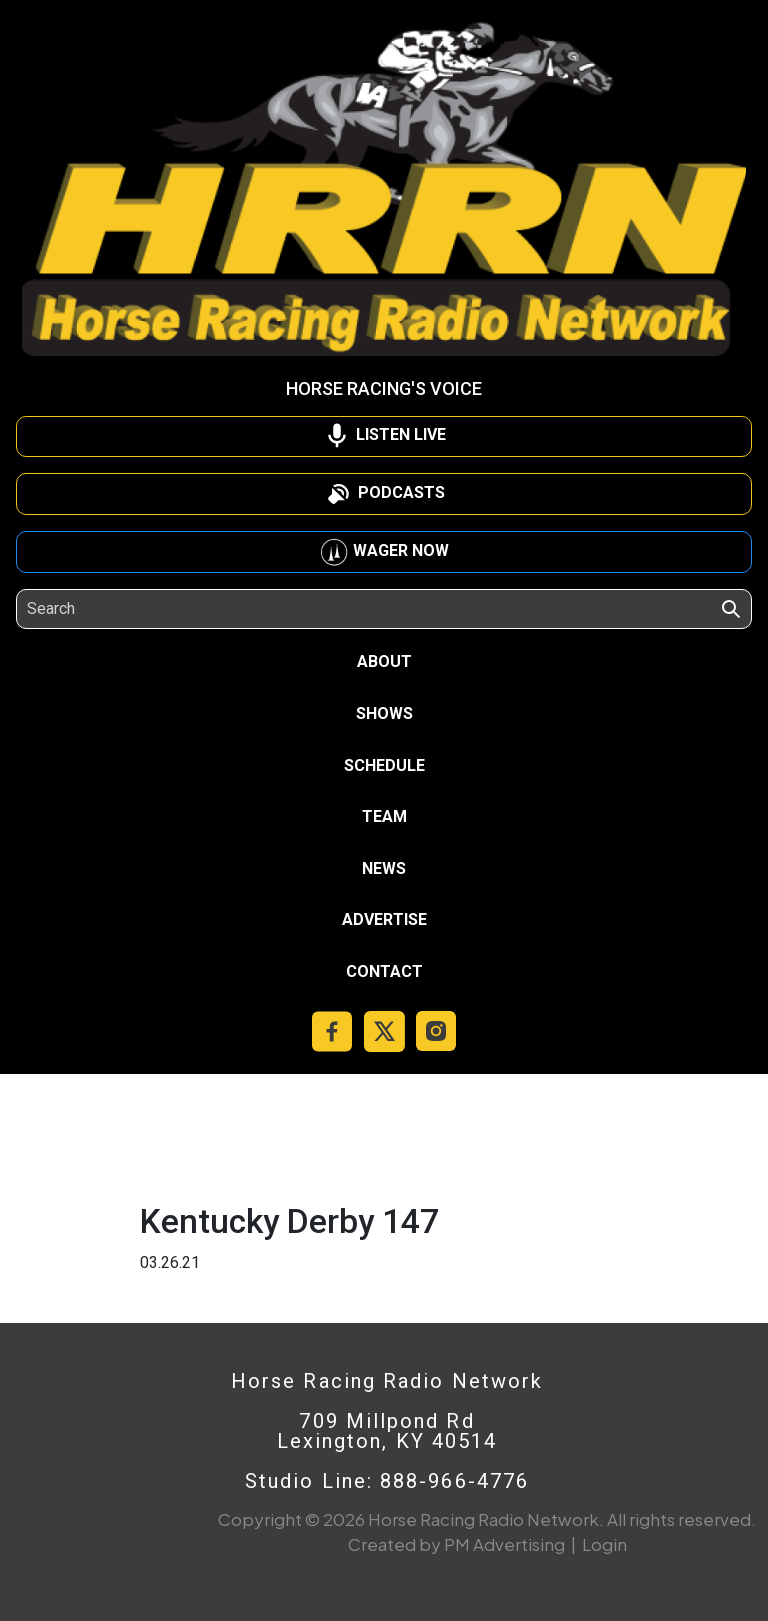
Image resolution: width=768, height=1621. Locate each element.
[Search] (118, 609)
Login (604, 1544)
